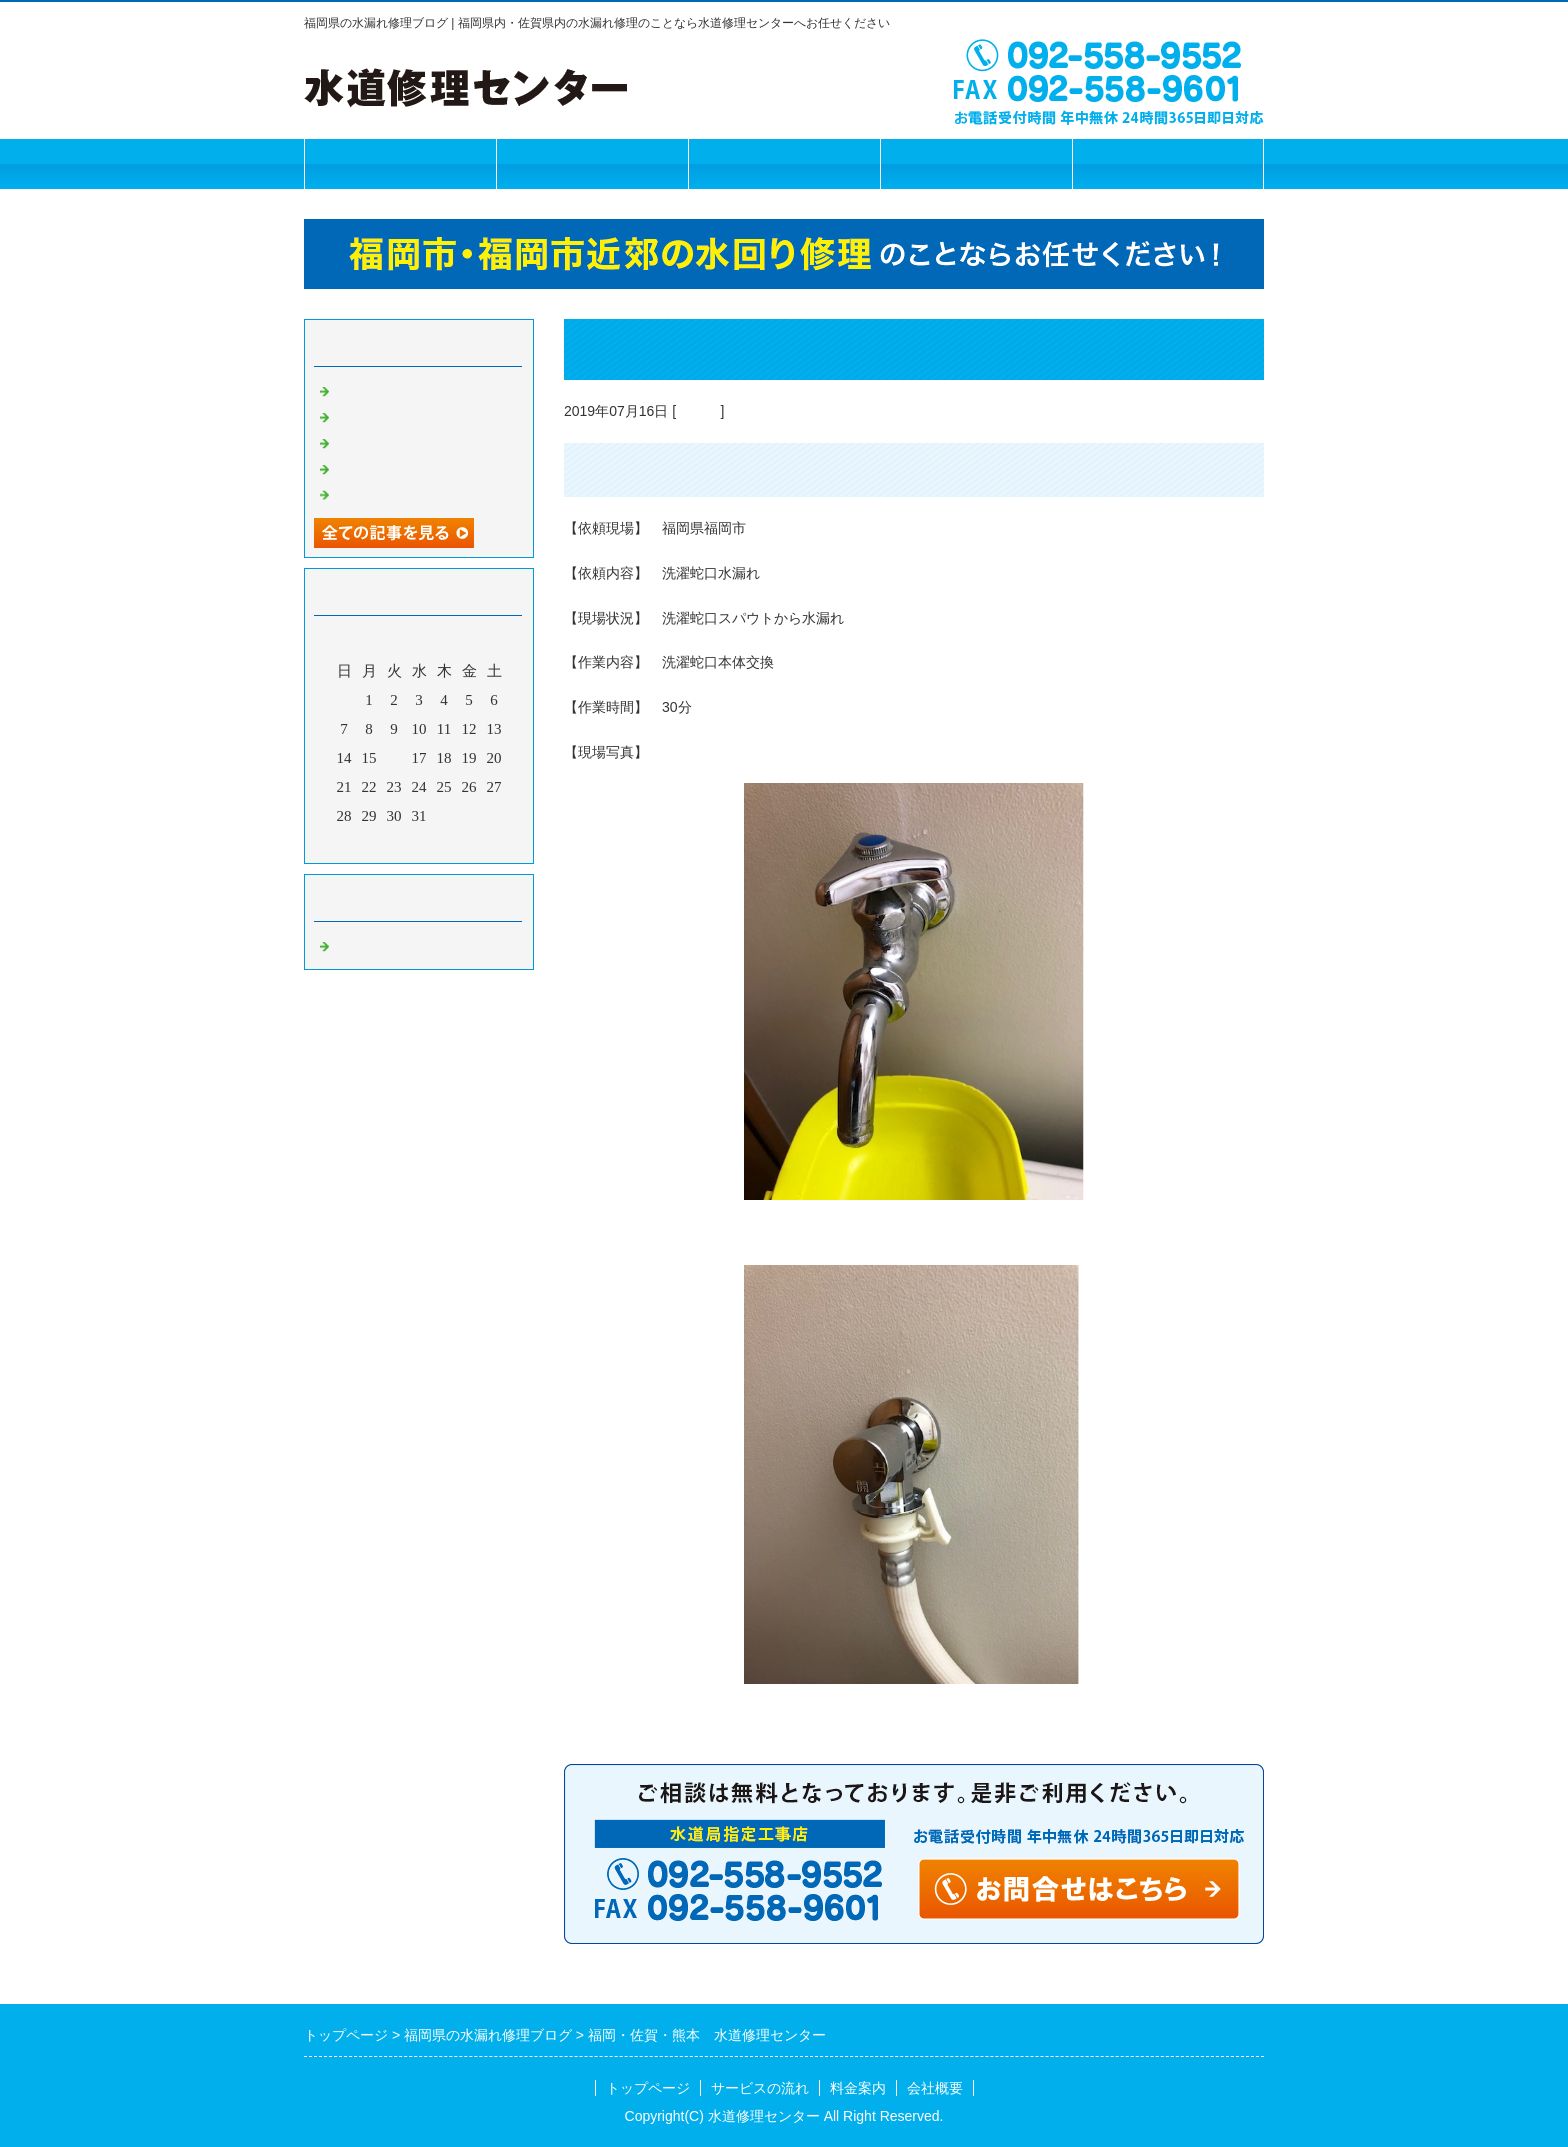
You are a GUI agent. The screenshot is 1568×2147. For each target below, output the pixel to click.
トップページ (400, 163)
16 (394, 758)
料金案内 (784, 163)
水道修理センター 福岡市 (424, 389)
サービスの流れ (592, 163)
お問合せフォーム (1168, 163)
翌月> (457, 843)
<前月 (381, 843)
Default (698, 411)
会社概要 (976, 163)
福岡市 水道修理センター (424, 415)
